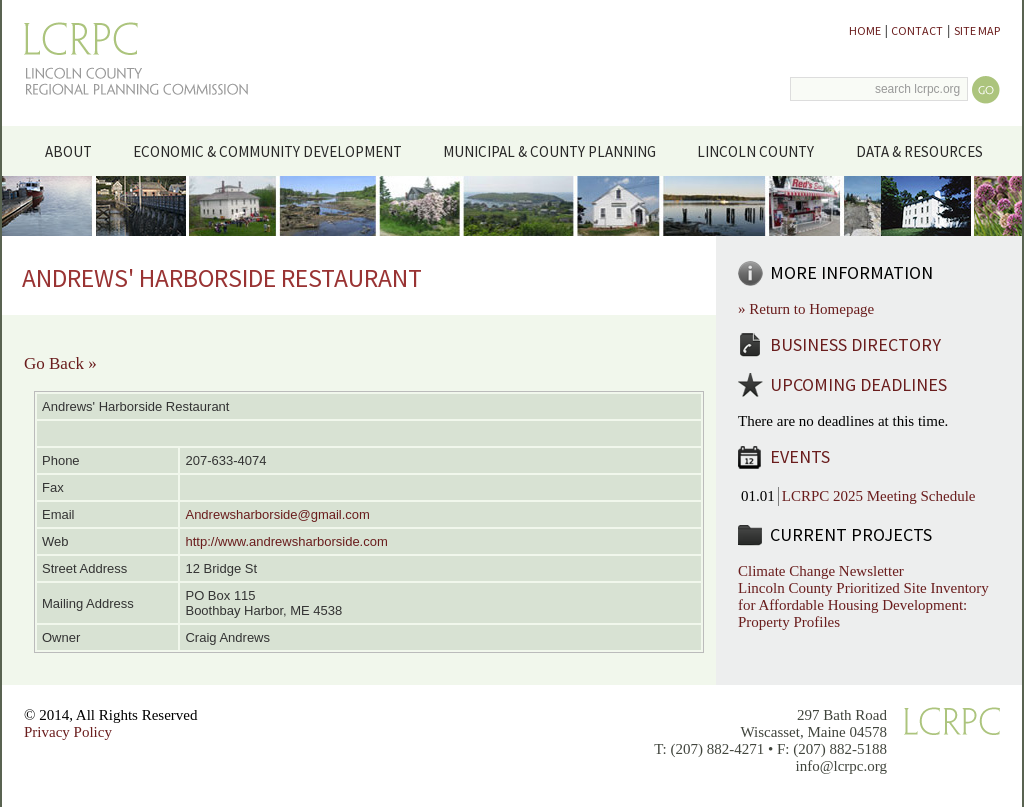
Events (800, 456)
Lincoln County (763, 150)
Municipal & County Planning (557, 150)
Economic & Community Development (274, 150)
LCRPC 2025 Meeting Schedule (879, 496)
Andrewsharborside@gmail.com (277, 514)
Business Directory (855, 344)
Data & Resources (926, 150)
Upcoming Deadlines (858, 384)
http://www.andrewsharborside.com (286, 541)
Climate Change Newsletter (821, 571)
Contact (917, 30)
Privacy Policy (68, 732)
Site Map (977, 30)
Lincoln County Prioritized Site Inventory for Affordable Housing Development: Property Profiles (863, 605)
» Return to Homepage (806, 309)
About (75, 150)
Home (865, 30)
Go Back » (60, 363)
